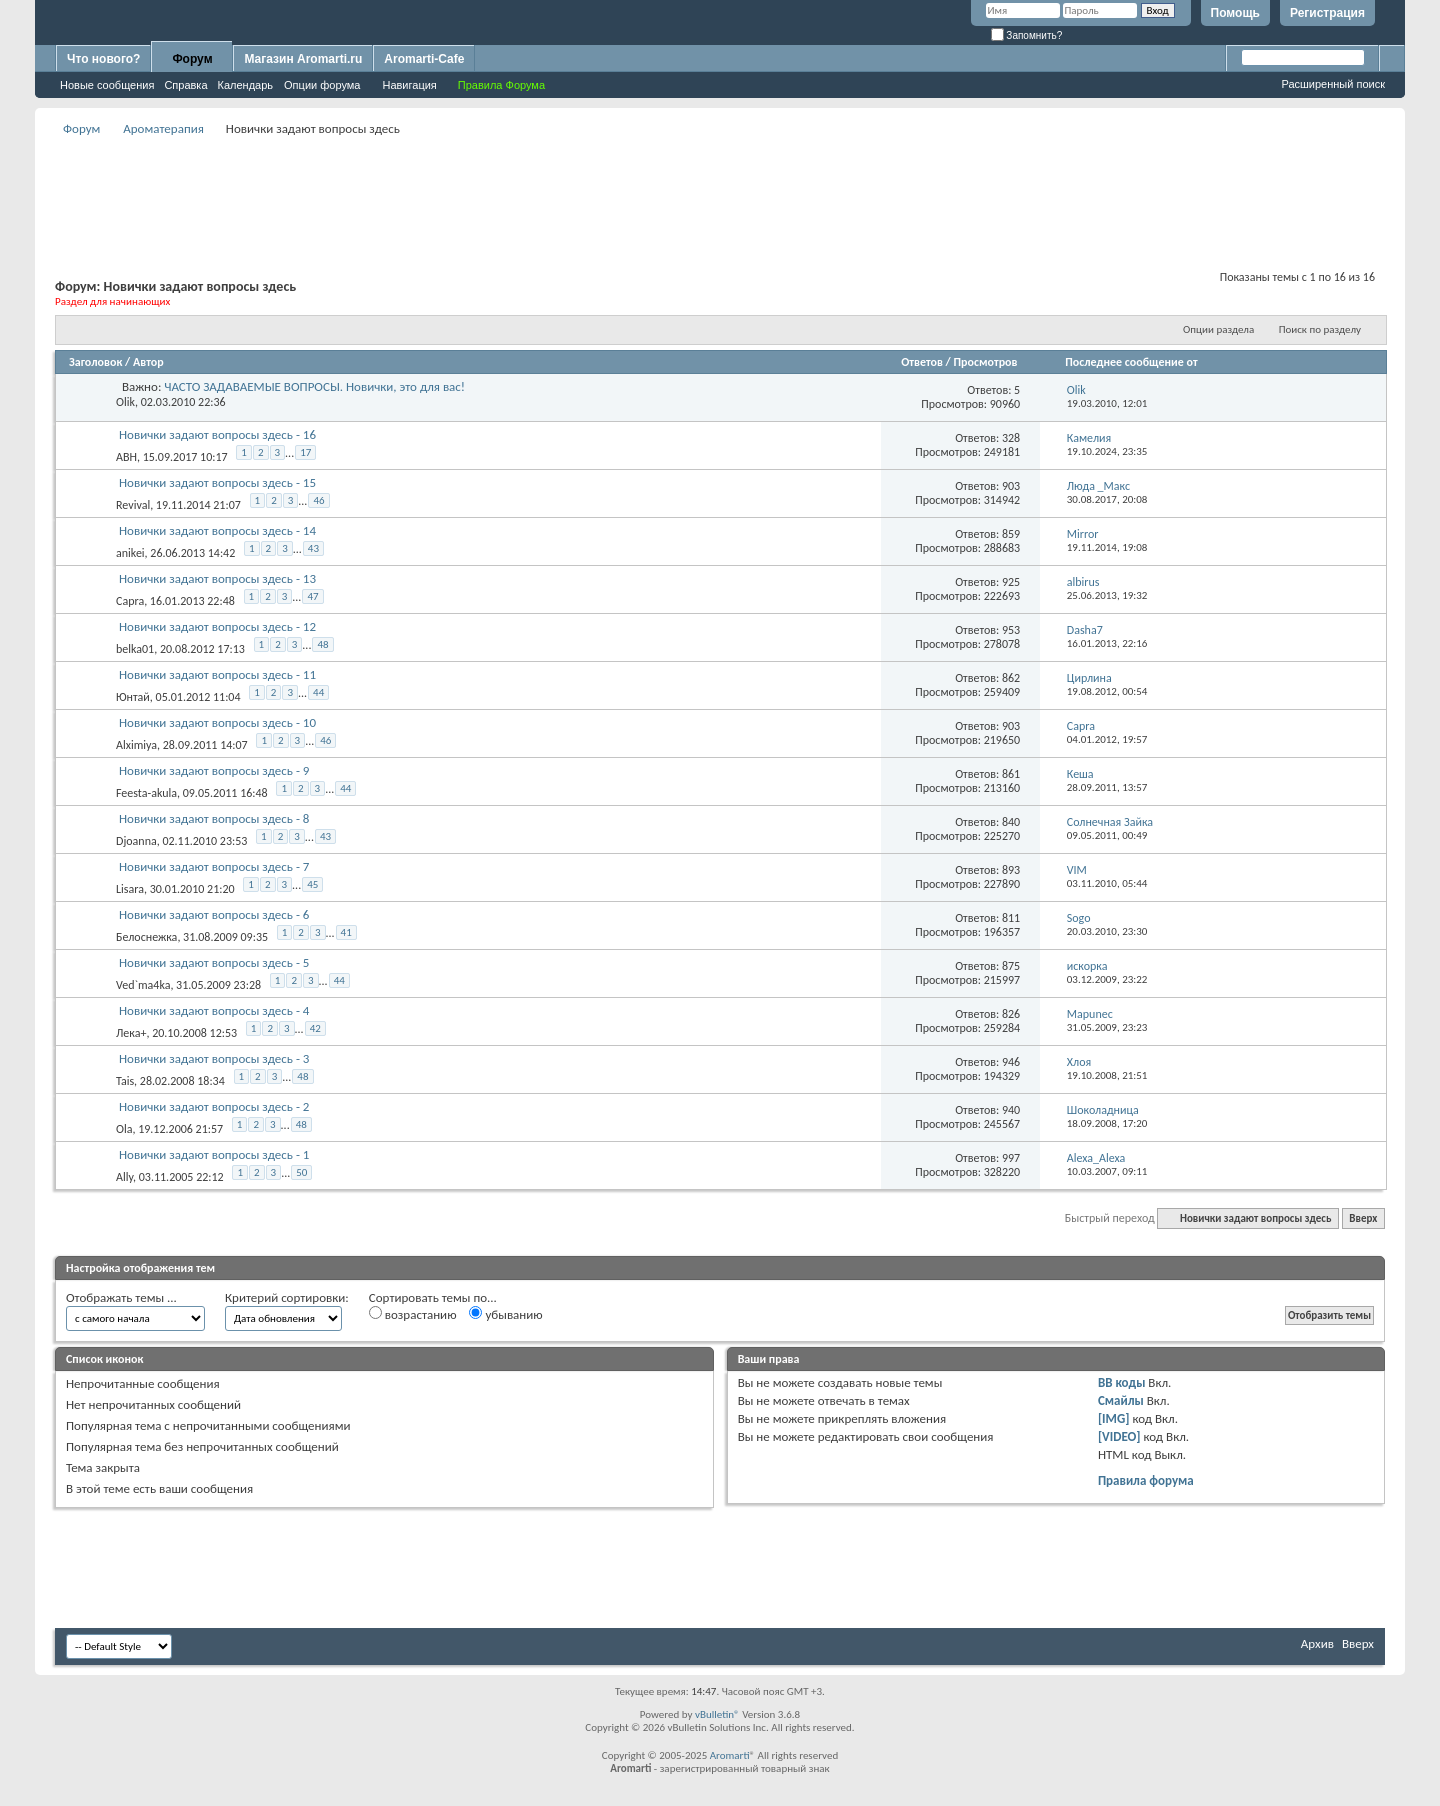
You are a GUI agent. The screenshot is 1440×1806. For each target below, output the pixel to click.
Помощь (1235, 13)
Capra (130, 601)
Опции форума (322, 85)
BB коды (1122, 1382)
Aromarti (730, 1755)
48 (322, 644)
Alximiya (136, 745)
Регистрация (1327, 13)
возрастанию (413, 1314)
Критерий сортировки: (287, 1297)
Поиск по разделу (1320, 329)
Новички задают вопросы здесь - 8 (214, 818)
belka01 (135, 649)
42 (315, 1028)
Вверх (1363, 1218)
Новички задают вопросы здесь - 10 (217, 722)
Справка (185, 85)
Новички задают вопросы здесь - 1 (214, 1154)
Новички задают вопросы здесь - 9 (214, 770)
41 (346, 932)
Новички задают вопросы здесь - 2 (214, 1106)
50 (301, 1172)
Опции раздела (1218, 329)
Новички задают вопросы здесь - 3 (214, 1058)
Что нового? (103, 59)
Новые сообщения (107, 85)
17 (305, 452)
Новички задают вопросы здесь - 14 (217, 530)
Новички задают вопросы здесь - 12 (217, 626)
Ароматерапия (163, 128)
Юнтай (133, 697)
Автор (148, 362)
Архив (1317, 1643)
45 (312, 884)
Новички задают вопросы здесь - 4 (214, 1010)
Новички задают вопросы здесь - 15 (217, 482)
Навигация (409, 85)
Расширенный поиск (1333, 84)
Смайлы (1121, 1400)
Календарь (246, 85)
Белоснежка (146, 937)
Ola (124, 1129)
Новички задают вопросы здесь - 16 (217, 434)
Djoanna (136, 841)
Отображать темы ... (121, 1297)
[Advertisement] (720, 186)
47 (312, 596)
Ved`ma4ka (143, 985)
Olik (125, 402)
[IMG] (1114, 1418)
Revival (133, 505)
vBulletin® (717, 1714)
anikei (130, 553)
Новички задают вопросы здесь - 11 (217, 674)
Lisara (130, 889)
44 (318, 692)
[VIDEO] (1119, 1436)
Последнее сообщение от (1131, 362)
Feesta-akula (146, 793)
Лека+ (131, 1033)
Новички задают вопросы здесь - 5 (214, 962)
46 (318, 500)
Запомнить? (1027, 35)
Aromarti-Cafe (424, 59)
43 (313, 548)
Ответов (922, 362)
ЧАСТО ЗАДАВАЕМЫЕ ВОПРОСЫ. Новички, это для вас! (314, 386)
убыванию (505, 1314)
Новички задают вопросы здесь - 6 (214, 914)
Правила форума (1146, 1480)
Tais (125, 1081)
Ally (124, 1177)
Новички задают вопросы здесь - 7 (214, 866)
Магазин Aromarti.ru (303, 59)
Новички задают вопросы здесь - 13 (217, 578)
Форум (192, 59)
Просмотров (985, 362)
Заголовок (95, 362)
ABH (126, 457)
